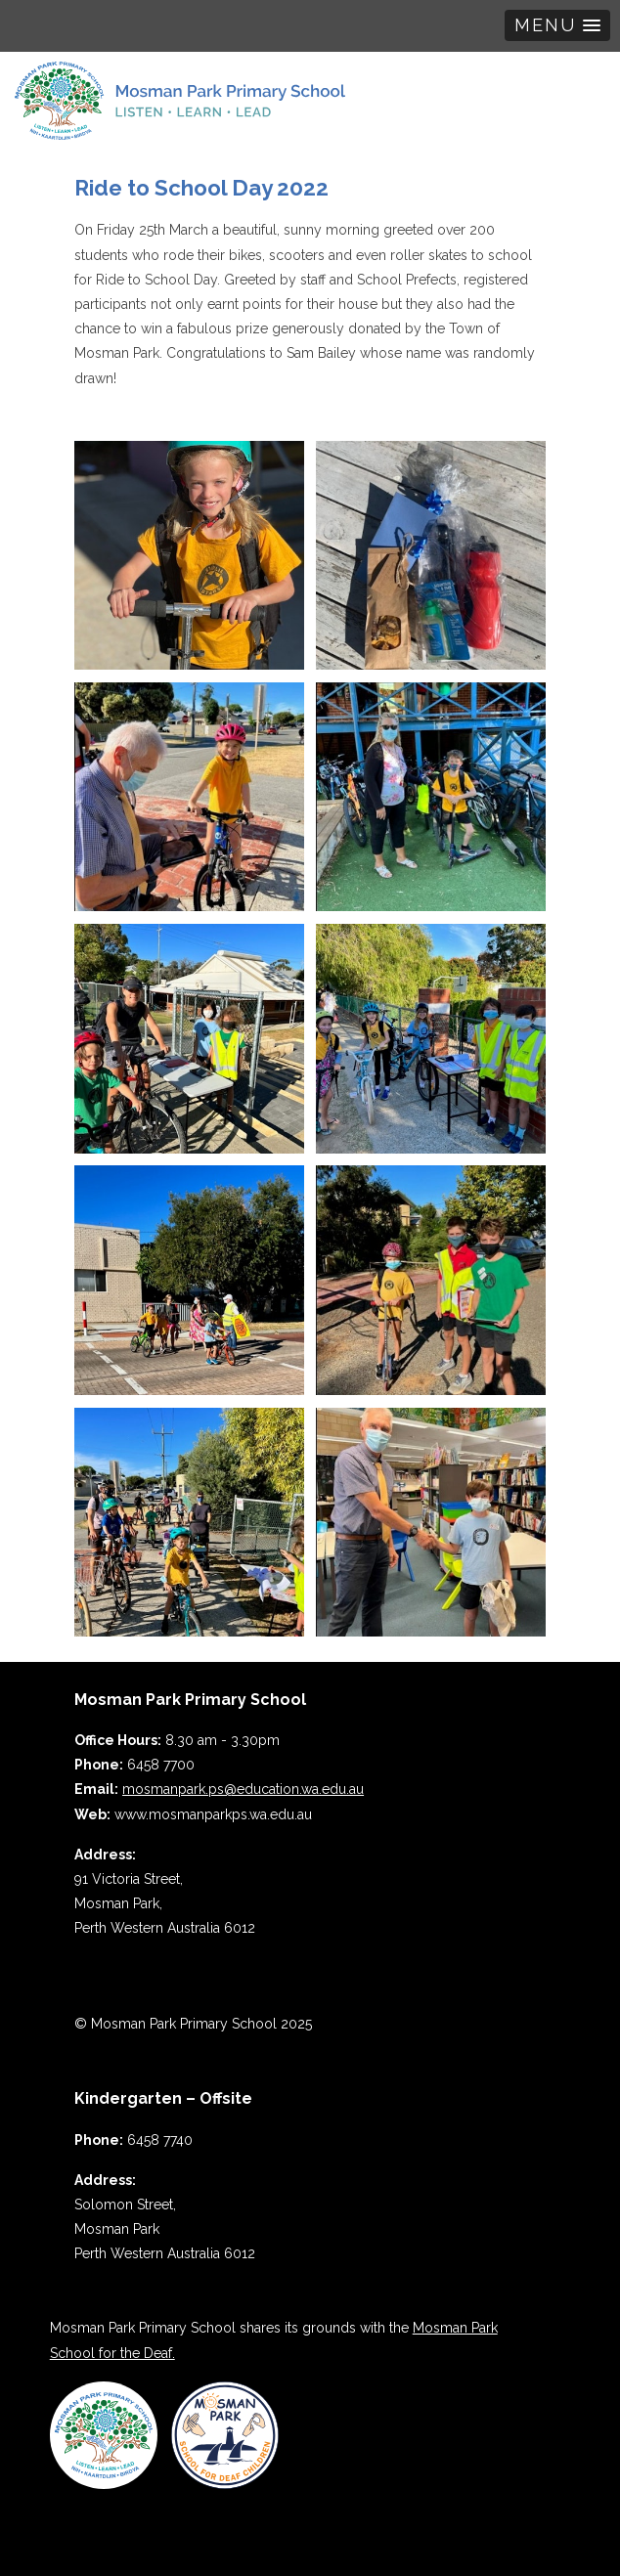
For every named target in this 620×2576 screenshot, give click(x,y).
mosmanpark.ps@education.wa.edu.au (243, 1789)
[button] (557, 25)
